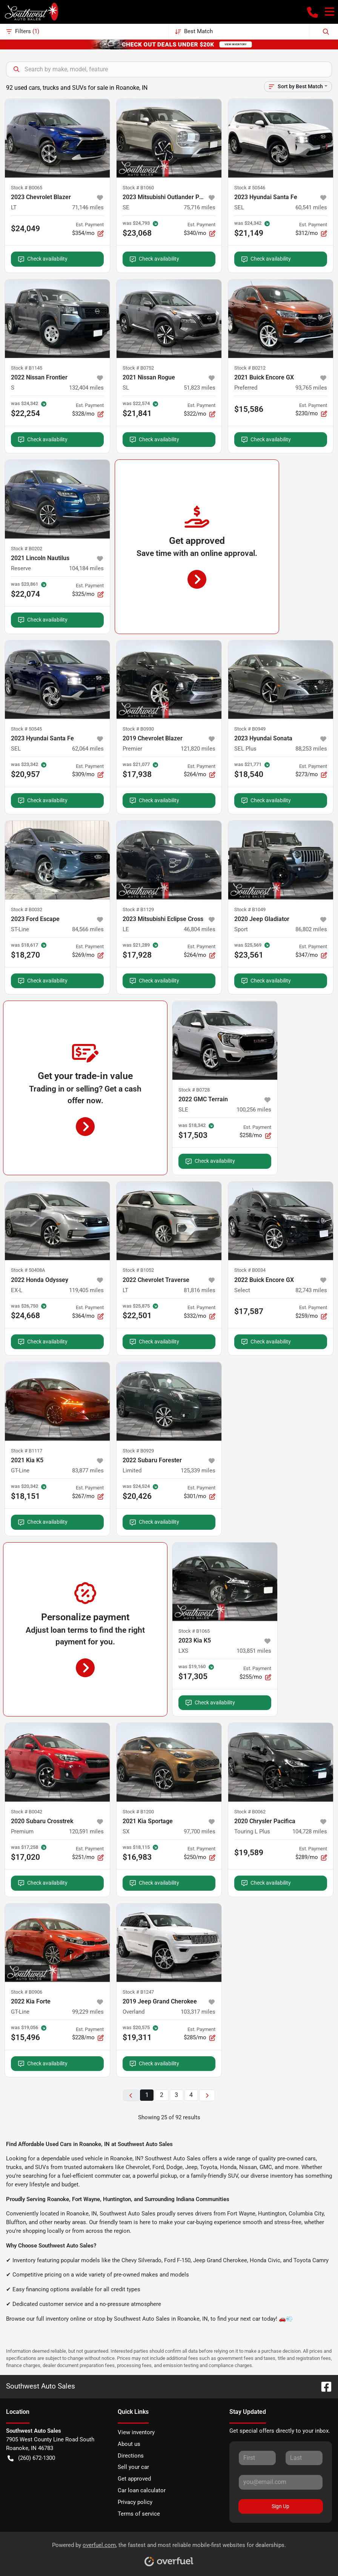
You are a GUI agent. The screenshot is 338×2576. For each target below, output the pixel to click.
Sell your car (133, 2467)
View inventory (136, 2432)
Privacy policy (135, 2502)
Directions (131, 2455)
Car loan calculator (142, 2490)
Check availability (43, 259)
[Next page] (207, 2095)
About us (129, 2444)
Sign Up (280, 2506)
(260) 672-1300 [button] (31, 2458)
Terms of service (139, 2513)
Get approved (134, 2478)
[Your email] (280, 2482)
